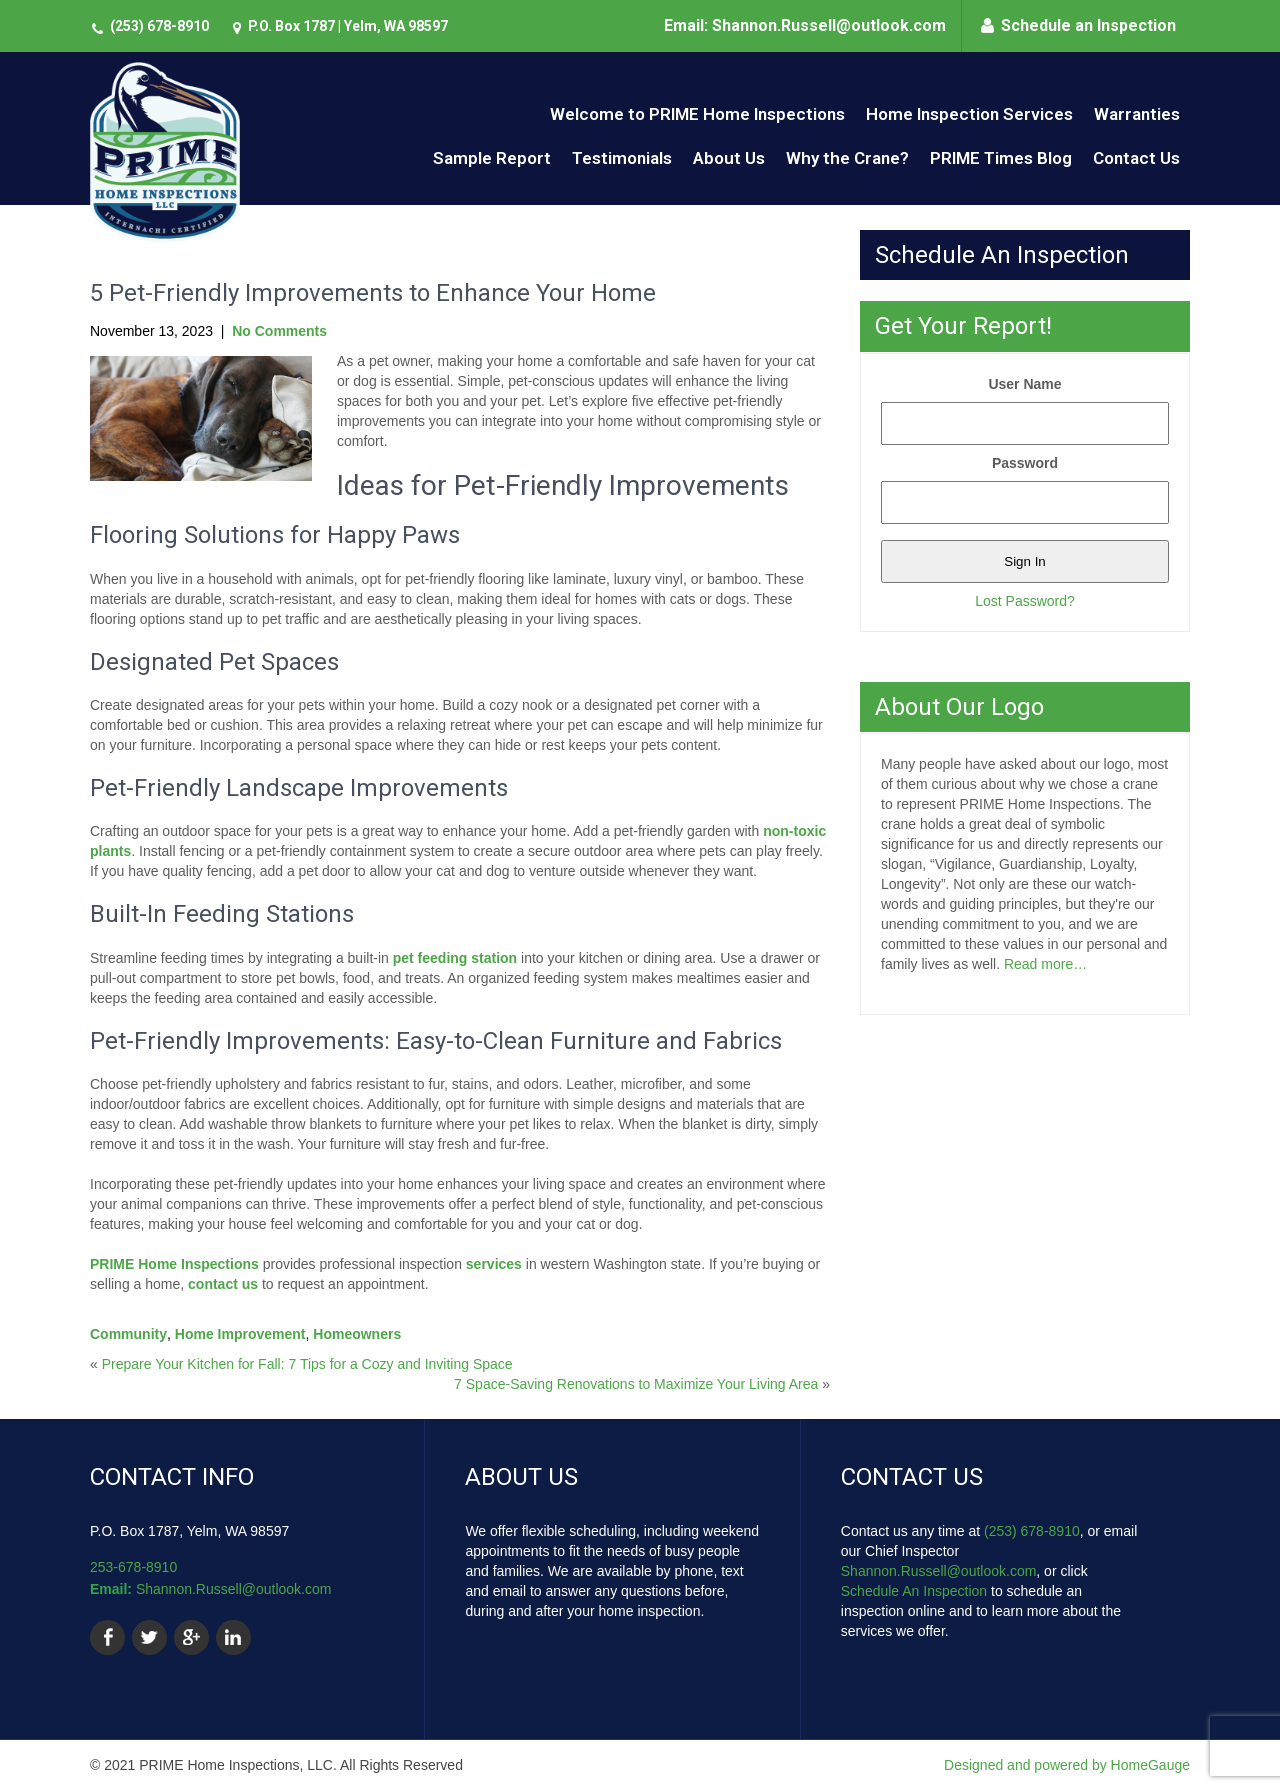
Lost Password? (1025, 601)
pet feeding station (455, 958)
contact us (223, 1284)
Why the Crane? (847, 158)
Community (128, 1334)
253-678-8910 (133, 1567)
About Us (729, 158)
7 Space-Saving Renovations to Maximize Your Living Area (636, 1384)
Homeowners (357, 1334)
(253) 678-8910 (159, 26)
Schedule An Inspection (914, 1591)
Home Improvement (240, 1334)
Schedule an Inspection (1088, 25)
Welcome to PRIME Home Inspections (697, 114)
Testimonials (622, 158)
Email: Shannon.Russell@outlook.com (805, 25)
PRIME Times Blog (1001, 158)
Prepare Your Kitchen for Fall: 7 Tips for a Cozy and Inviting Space (307, 1364)
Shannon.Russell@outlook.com (234, 1589)
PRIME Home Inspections (174, 1264)
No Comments (279, 331)
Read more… (1045, 964)
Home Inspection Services (969, 114)
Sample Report (492, 158)
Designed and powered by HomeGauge (1067, 1765)
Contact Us (1136, 158)
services (494, 1264)
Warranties (1137, 114)
